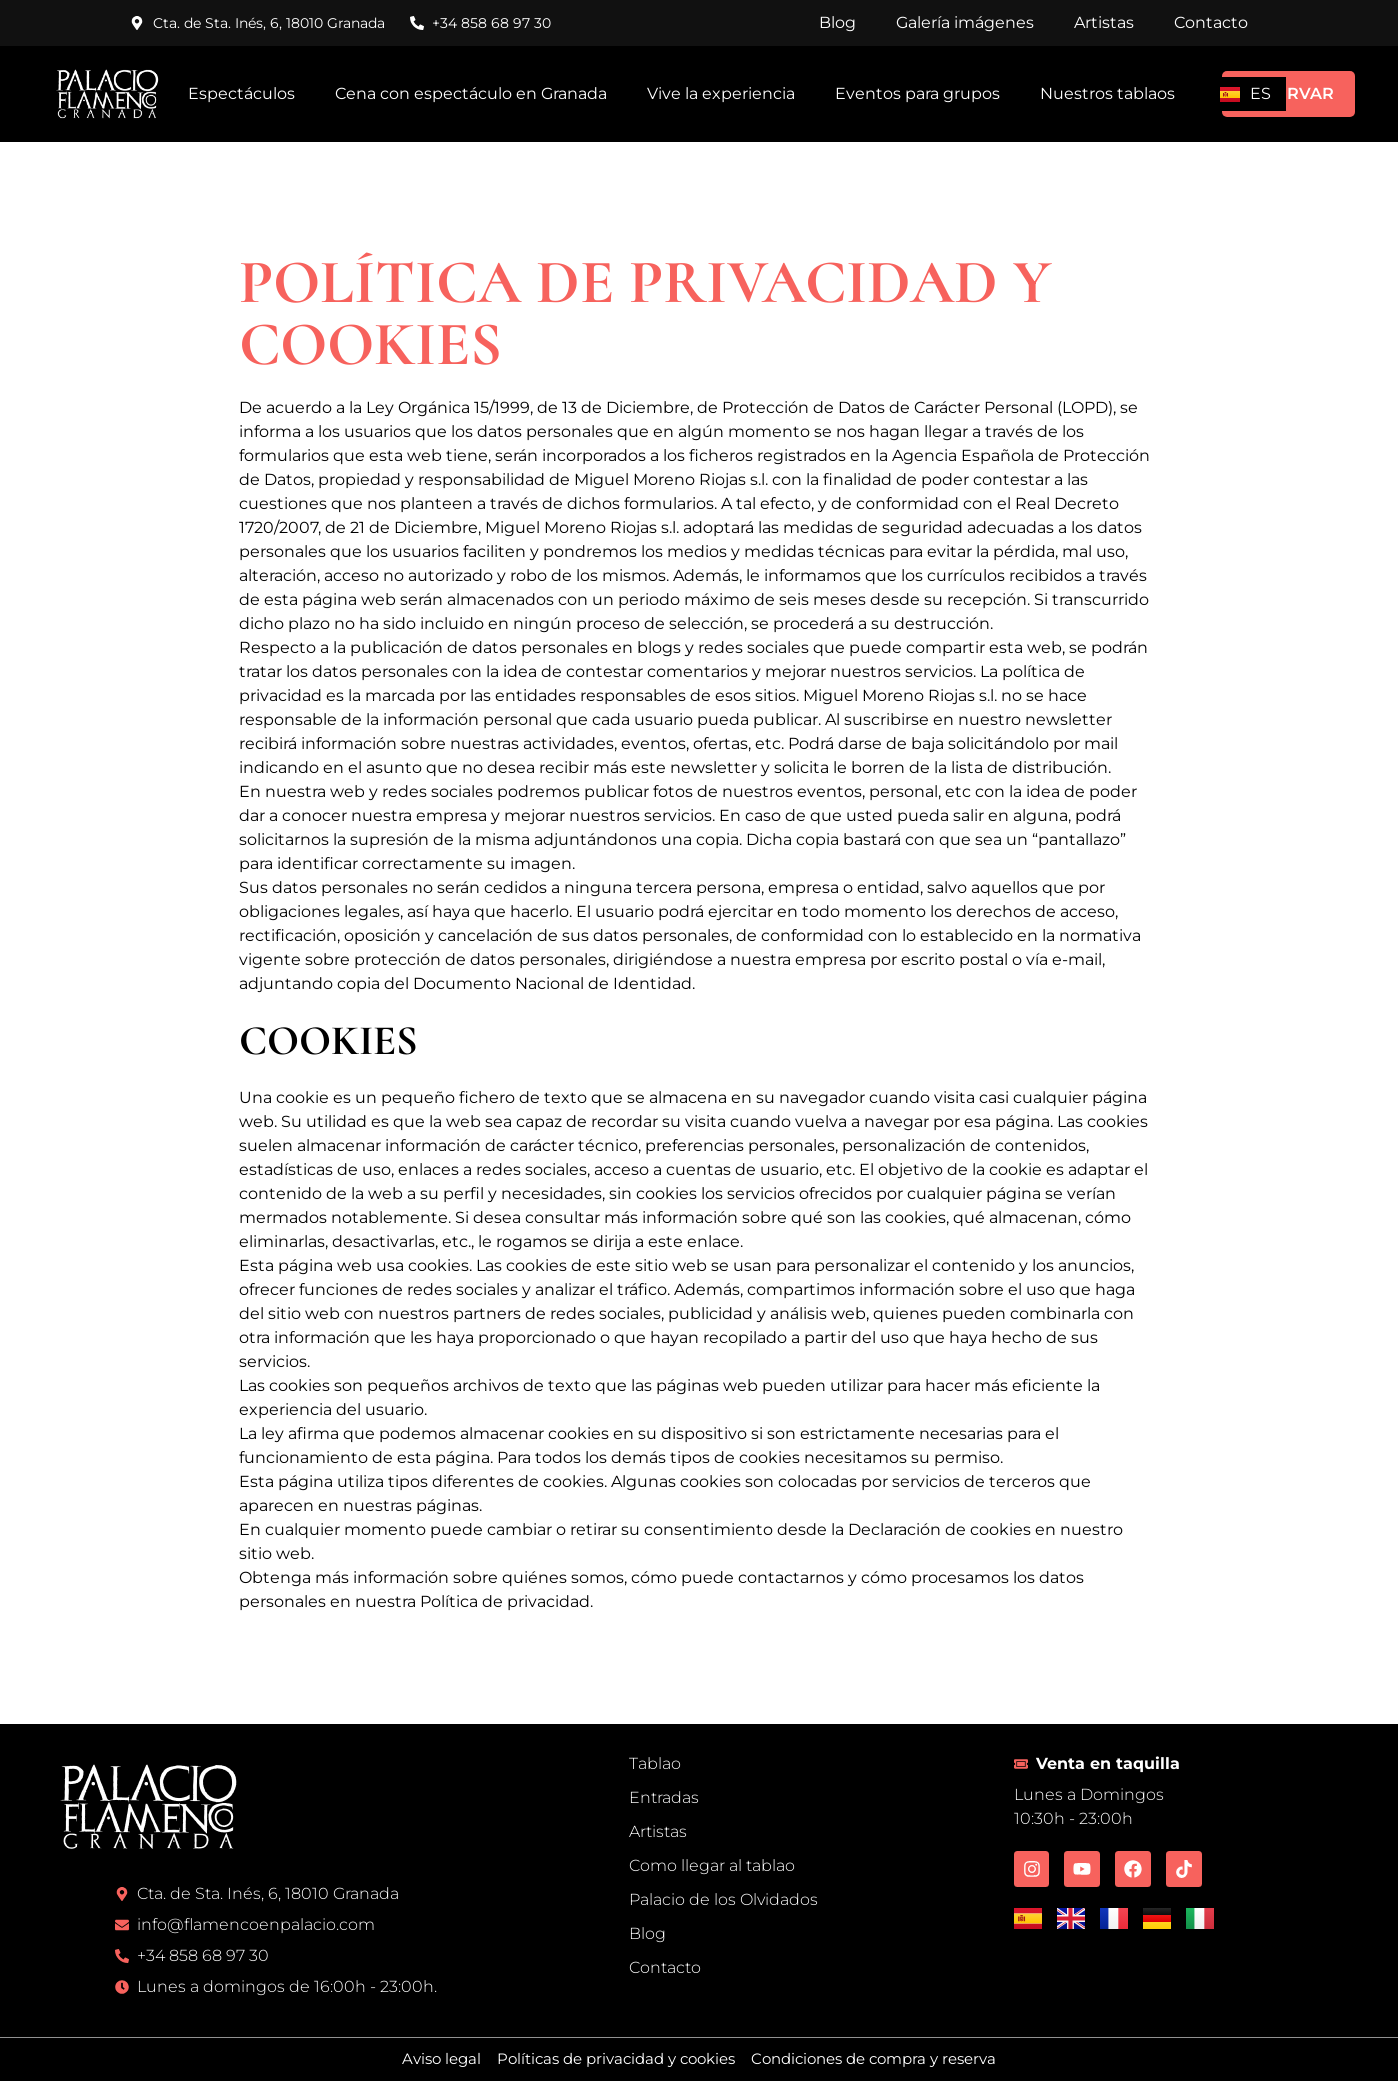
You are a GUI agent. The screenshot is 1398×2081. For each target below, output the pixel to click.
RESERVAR (1288, 93)
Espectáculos (241, 93)
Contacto (1211, 22)
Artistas (1104, 22)
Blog (837, 22)
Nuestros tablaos (1107, 93)
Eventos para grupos (917, 93)
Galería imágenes (965, 22)
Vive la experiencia (721, 93)
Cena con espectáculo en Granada (471, 93)
